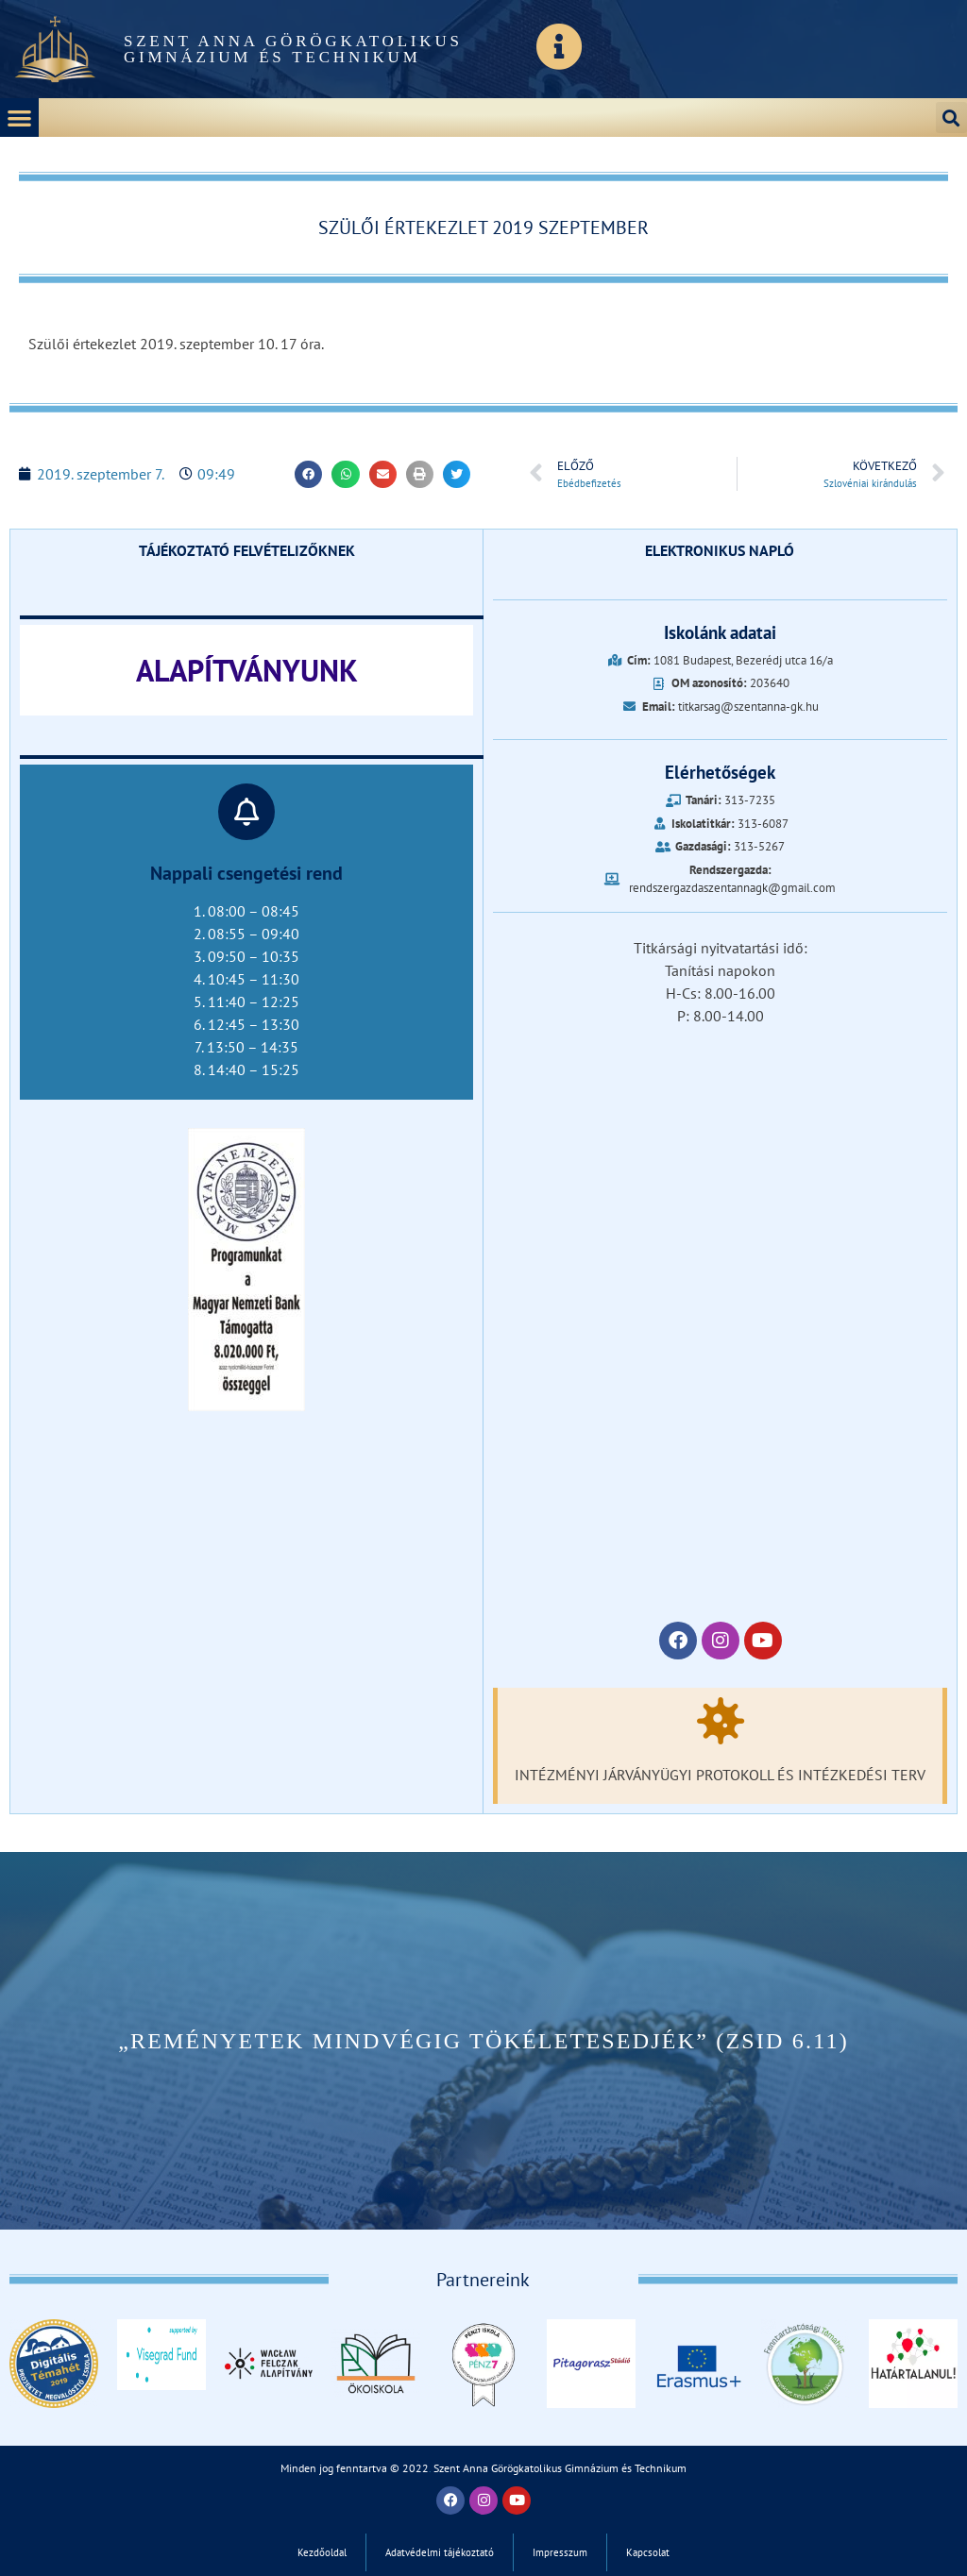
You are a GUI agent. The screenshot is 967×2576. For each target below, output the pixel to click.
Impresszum (560, 2552)
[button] (19, 117)
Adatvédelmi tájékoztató (439, 2552)
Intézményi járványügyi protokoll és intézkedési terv (720, 1774)
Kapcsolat (648, 2552)
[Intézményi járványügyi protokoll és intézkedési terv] (720, 1720)
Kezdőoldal (322, 2552)
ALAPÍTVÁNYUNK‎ (247, 670)
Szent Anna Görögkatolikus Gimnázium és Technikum (293, 49)
